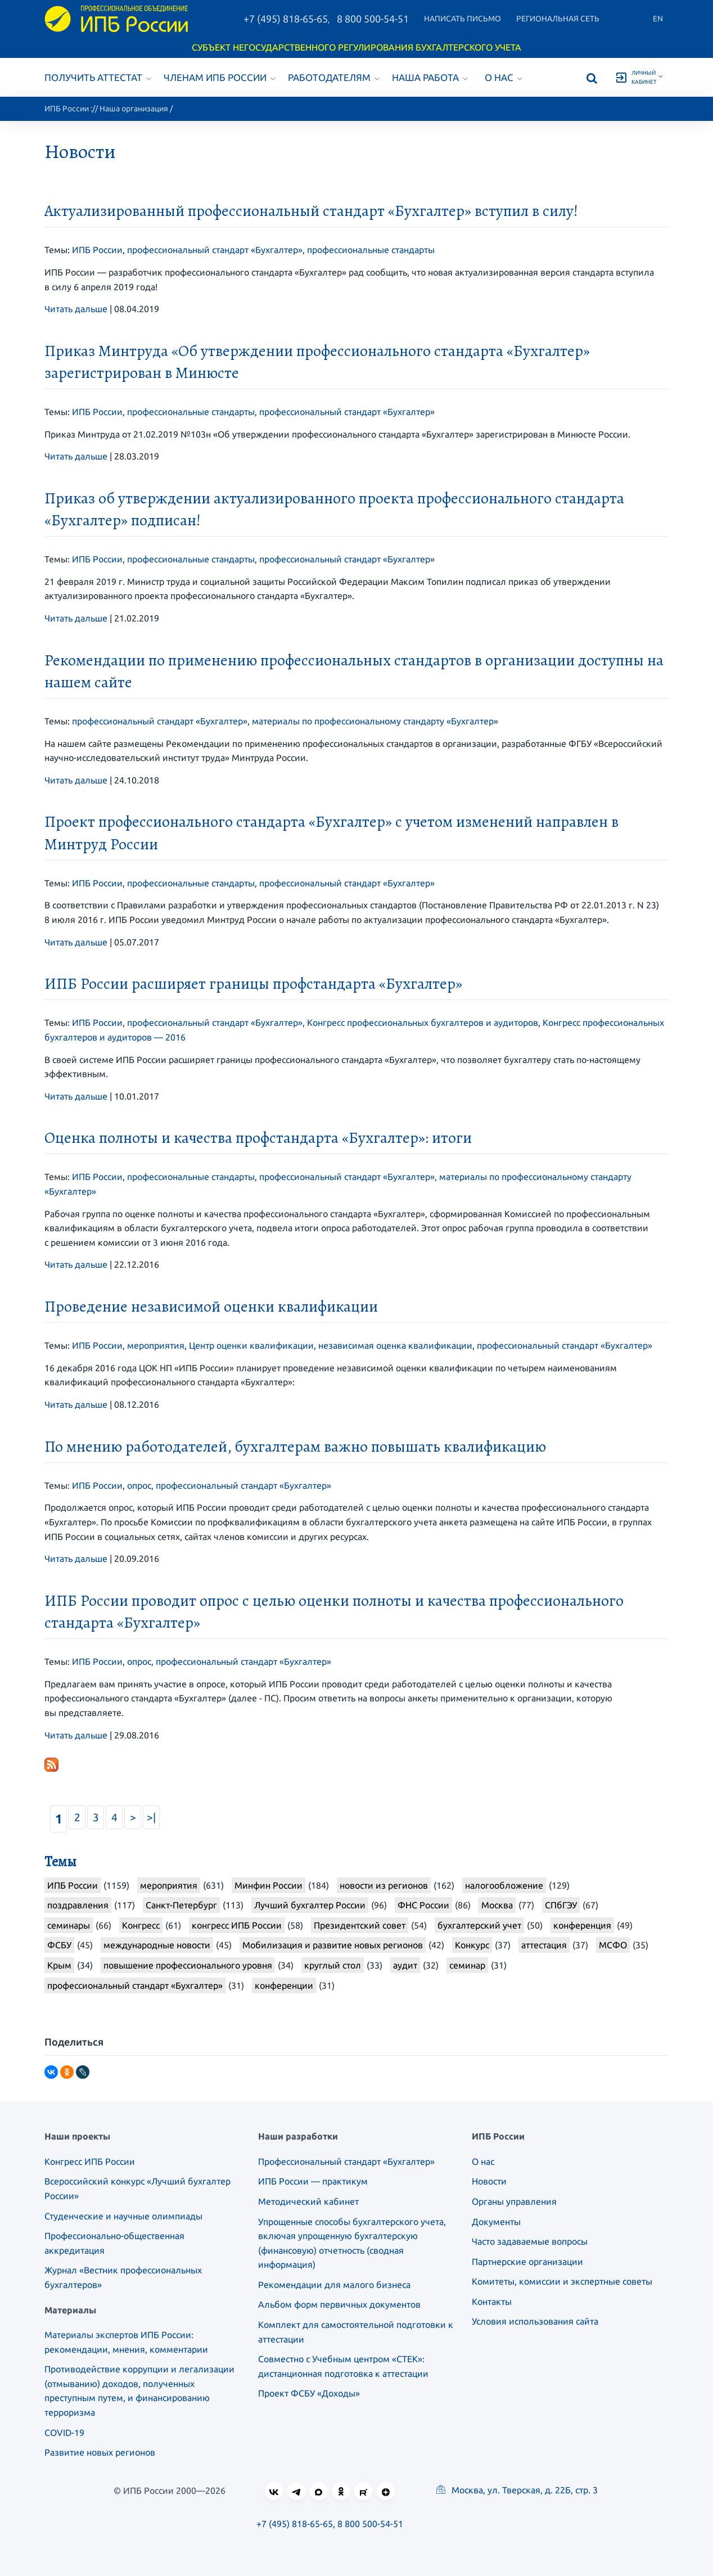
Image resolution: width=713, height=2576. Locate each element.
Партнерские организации (527, 2262)
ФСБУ (59, 1945)
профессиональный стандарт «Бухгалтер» (215, 250)
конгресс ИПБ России (237, 1925)
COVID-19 (64, 2433)
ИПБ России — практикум (313, 2181)
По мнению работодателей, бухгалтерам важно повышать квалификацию (295, 1446)
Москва (497, 1905)
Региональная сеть (557, 18)
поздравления (78, 1905)
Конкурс (472, 1945)
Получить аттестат (97, 77)
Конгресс (141, 1925)
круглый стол (332, 1965)
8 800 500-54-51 (373, 18)
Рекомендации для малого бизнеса (334, 2285)
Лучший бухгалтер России (309, 1905)
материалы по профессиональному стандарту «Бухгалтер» (375, 721)
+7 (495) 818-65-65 (285, 18)
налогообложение (504, 1885)
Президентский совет (359, 1925)
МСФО (613, 1945)
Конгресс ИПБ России (89, 2161)
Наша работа (430, 77)
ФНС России (423, 1905)
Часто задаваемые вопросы (530, 2241)
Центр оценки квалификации (251, 1345)
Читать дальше (75, 309)
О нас (503, 77)
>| (151, 1817)
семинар (467, 1965)
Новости (489, 2181)
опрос (139, 1485)
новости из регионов (384, 1885)
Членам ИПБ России (220, 77)
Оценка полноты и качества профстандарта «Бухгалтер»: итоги (258, 1138)
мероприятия (155, 1345)
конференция (582, 1925)
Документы (496, 2222)
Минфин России (268, 1885)
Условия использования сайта (535, 2321)
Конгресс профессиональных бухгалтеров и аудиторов (422, 1022)
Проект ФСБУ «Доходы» (309, 2393)
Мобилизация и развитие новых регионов (332, 1945)
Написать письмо (462, 18)
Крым (59, 1965)
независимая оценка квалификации (395, 1345)
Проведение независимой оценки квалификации (211, 1306)
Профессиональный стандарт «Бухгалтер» (346, 2161)
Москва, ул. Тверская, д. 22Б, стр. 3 (517, 2490)
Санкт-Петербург (181, 1905)
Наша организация (134, 108)
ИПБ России (66, 108)
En (658, 18)
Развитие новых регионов (99, 2452)
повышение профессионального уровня (187, 1965)
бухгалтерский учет (479, 1925)
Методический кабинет (308, 2201)
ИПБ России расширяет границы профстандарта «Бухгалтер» (253, 983)
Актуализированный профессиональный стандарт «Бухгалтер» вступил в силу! (311, 211)
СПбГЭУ (561, 1905)
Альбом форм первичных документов (339, 2304)
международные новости (156, 1945)
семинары (68, 1925)
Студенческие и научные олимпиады (123, 2216)
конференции (284, 1985)
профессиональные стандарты (371, 250)
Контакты (492, 2301)
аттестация (544, 1945)
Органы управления (514, 2201)
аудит (405, 1965)
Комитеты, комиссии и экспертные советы (562, 2281)
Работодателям (334, 77)
